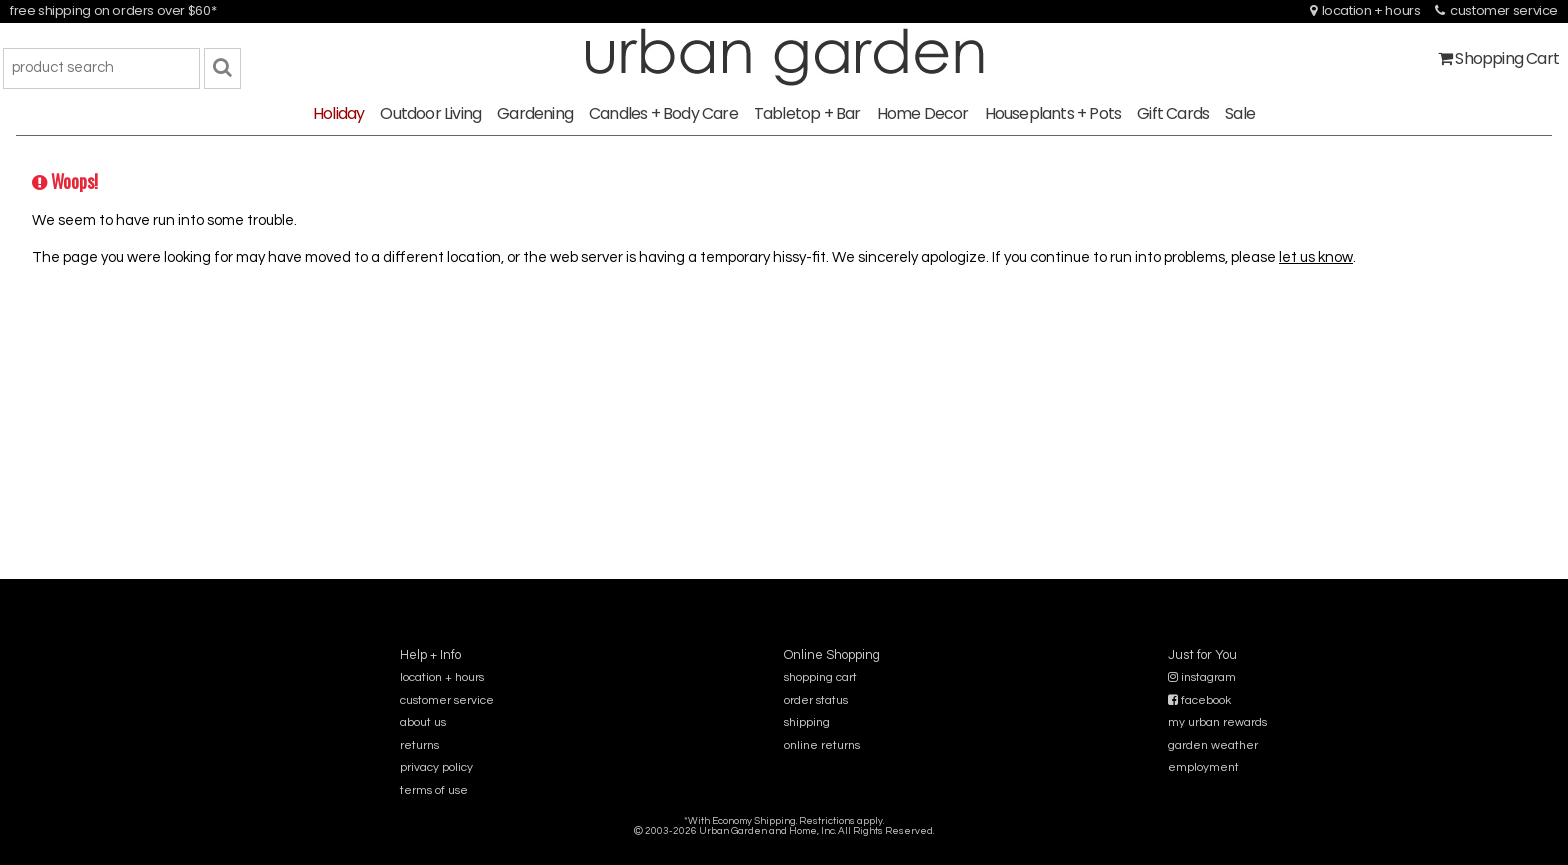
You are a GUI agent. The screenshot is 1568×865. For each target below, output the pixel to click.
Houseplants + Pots (1053, 113)
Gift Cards (1173, 113)
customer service (1496, 10)
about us (423, 722)
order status (816, 700)
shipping (807, 722)
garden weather (1213, 745)
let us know (1316, 257)
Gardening (535, 113)
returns (419, 745)
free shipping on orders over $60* (113, 10)
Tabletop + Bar (807, 113)
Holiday (338, 113)
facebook (1199, 700)
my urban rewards (1217, 722)
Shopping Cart (1498, 58)
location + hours (1365, 10)
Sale (1240, 113)
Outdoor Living (430, 113)
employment (1203, 767)
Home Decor (923, 113)
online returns (822, 745)
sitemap (783, 844)
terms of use (434, 790)
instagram (1202, 677)
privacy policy (436, 767)
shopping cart (820, 677)
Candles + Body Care (663, 113)
